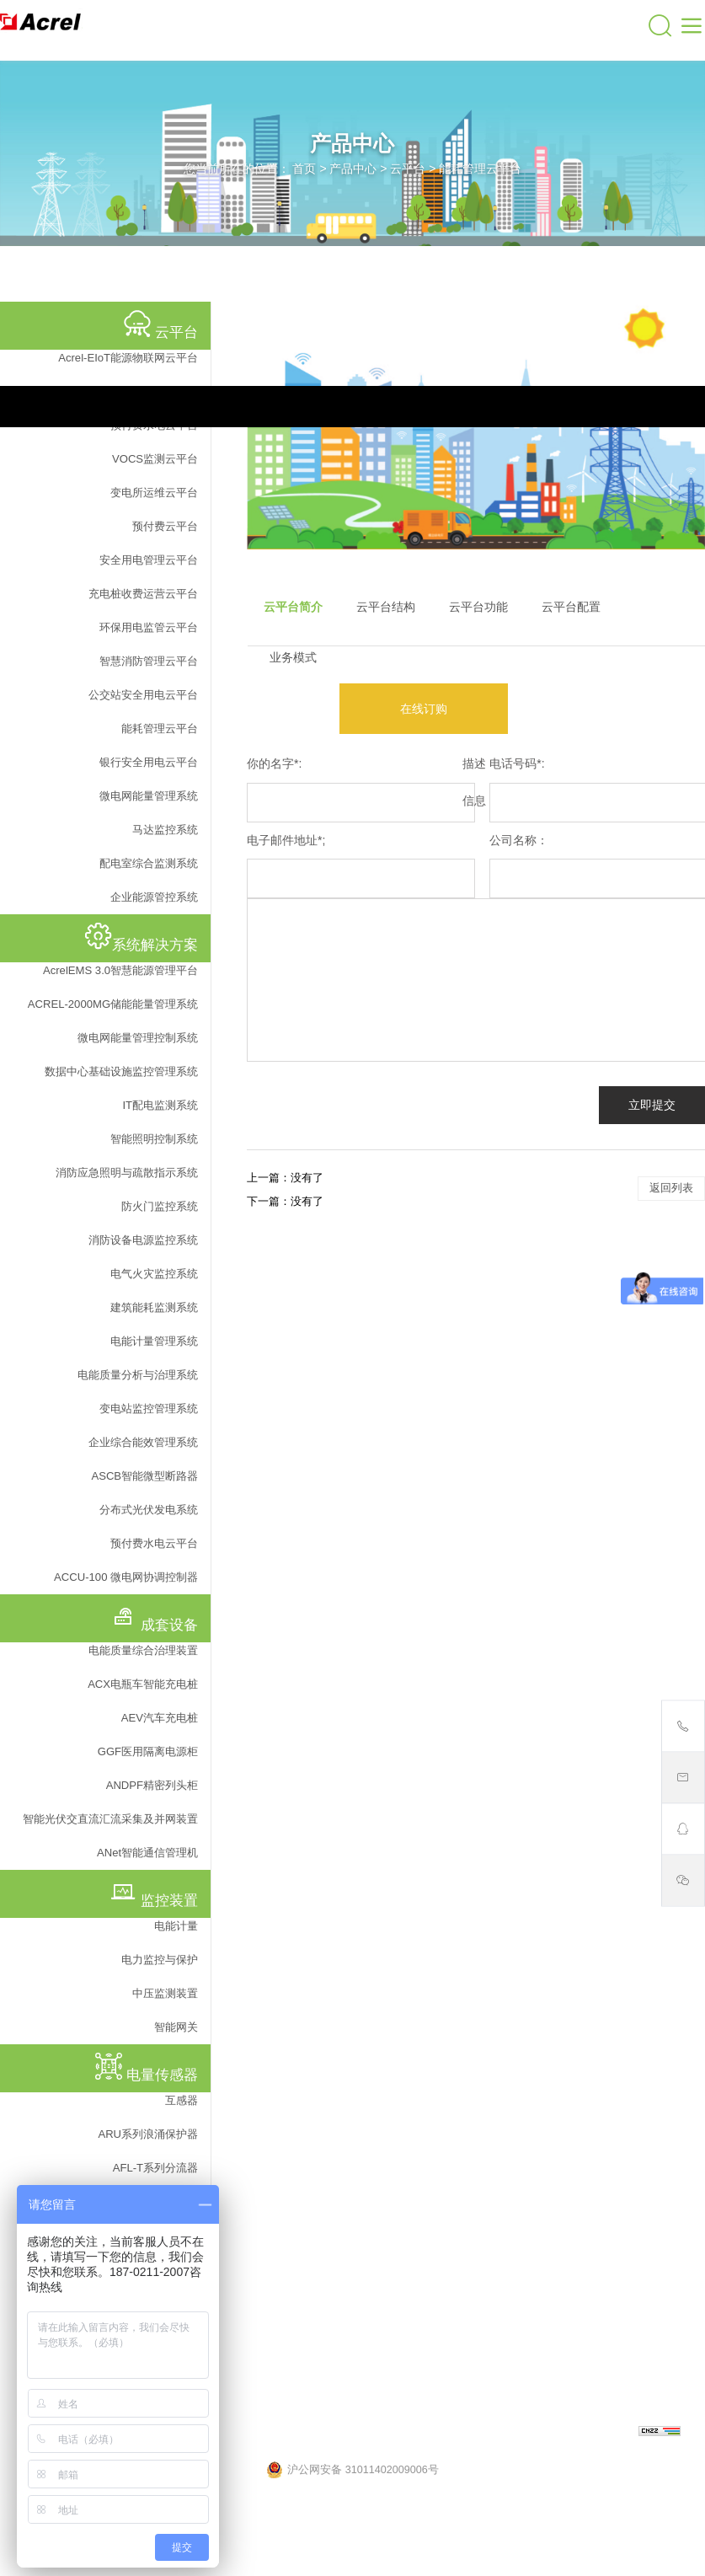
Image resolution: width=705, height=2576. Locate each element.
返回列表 (671, 1187)
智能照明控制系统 (154, 1139)
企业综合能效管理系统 (143, 1442)
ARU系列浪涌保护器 (148, 2134)
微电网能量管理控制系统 (137, 1037)
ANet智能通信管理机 (147, 1852)
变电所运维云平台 (154, 492)
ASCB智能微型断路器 (144, 1476)
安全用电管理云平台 (148, 560)
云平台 (407, 168)
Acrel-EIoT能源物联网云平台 (128, 357)
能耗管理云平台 (480, 168)
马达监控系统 (165, 829)
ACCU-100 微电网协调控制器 (126, 1577)
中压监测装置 (165, 1993)
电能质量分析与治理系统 (137, 1374)
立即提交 (652, 1104)
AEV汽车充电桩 (159, 1717)
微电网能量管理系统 (148, 796)
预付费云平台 (165, 526)
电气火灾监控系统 (154, 1273)
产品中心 (353, 168)
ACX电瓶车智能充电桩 (143, 1684)
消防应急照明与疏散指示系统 (127, 1172)
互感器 (181, 2100)
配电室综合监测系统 (148, 863)
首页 (304, 168)
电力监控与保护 (159, 1959)
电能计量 (176, 1926)
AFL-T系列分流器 (155, 2167)
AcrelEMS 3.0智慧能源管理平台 (120, 970)
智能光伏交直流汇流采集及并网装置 (110, 1819)
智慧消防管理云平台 (148, 661)
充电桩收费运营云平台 (143, 593)
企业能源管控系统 (154, 897)
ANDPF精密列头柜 (152, 1785)
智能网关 (176, 2027)
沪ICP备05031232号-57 (450, 2433)
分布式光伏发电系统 (148, 1509)
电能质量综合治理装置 (143, 1650)
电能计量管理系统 (154, 1341)
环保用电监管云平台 (148, 627)
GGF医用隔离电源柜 (148, 1751)
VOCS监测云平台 (155, 459)
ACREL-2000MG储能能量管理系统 (113, 1004)
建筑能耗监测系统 (154, 1307)
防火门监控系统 (159, 1206)
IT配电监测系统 (160, 1105)
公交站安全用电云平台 (143, 694)
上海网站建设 (603, 2433)
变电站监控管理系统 (148, 1408)
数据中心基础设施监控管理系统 (121, 1071)
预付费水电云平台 (154, 1543)
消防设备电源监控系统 (143, 1240)
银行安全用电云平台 (148, 762)
